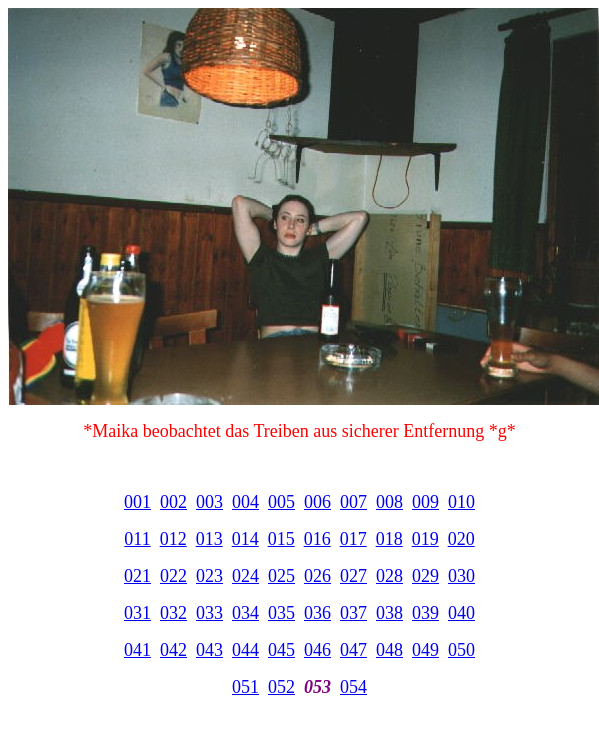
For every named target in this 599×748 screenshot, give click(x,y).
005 (281, 502)
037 (353, 613)
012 (173, 539)
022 (173, 576)
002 (173, 502)
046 (317, 650)
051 (245, 687)
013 (209, 539)
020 (461, 539)
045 (281, 650)
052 (281, 687)
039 (425, 613)
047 (353, 650)
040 (461, 613)
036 (317, 613)
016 (317, 539)
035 (281, 613)
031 (137, 613)
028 (389, 576)
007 (353, 502)
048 (389, 650)
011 (137, 539)
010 (461, 502)
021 (137, 576)
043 (209, 650)
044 (245, 650)
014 (245, 539)
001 (137, 502)
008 (389, 502)
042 (173, 650)
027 (353, 576)
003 (209, 502)
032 (173, 613)
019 (425, 539)
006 (317, 502)
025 (281, 576)
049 (425, 650)
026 (317, 576)
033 (209, 613)
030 (461, 576)
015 (281, 539)
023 (209, 576)
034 (245, 613)
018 (389, 539)
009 (425, 502)
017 (353, 539)
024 (245, 576)
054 (353, 687)
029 (425, 576)
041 (137, 650)
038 (389, 613)
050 (461, 650)
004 (245, 502)
